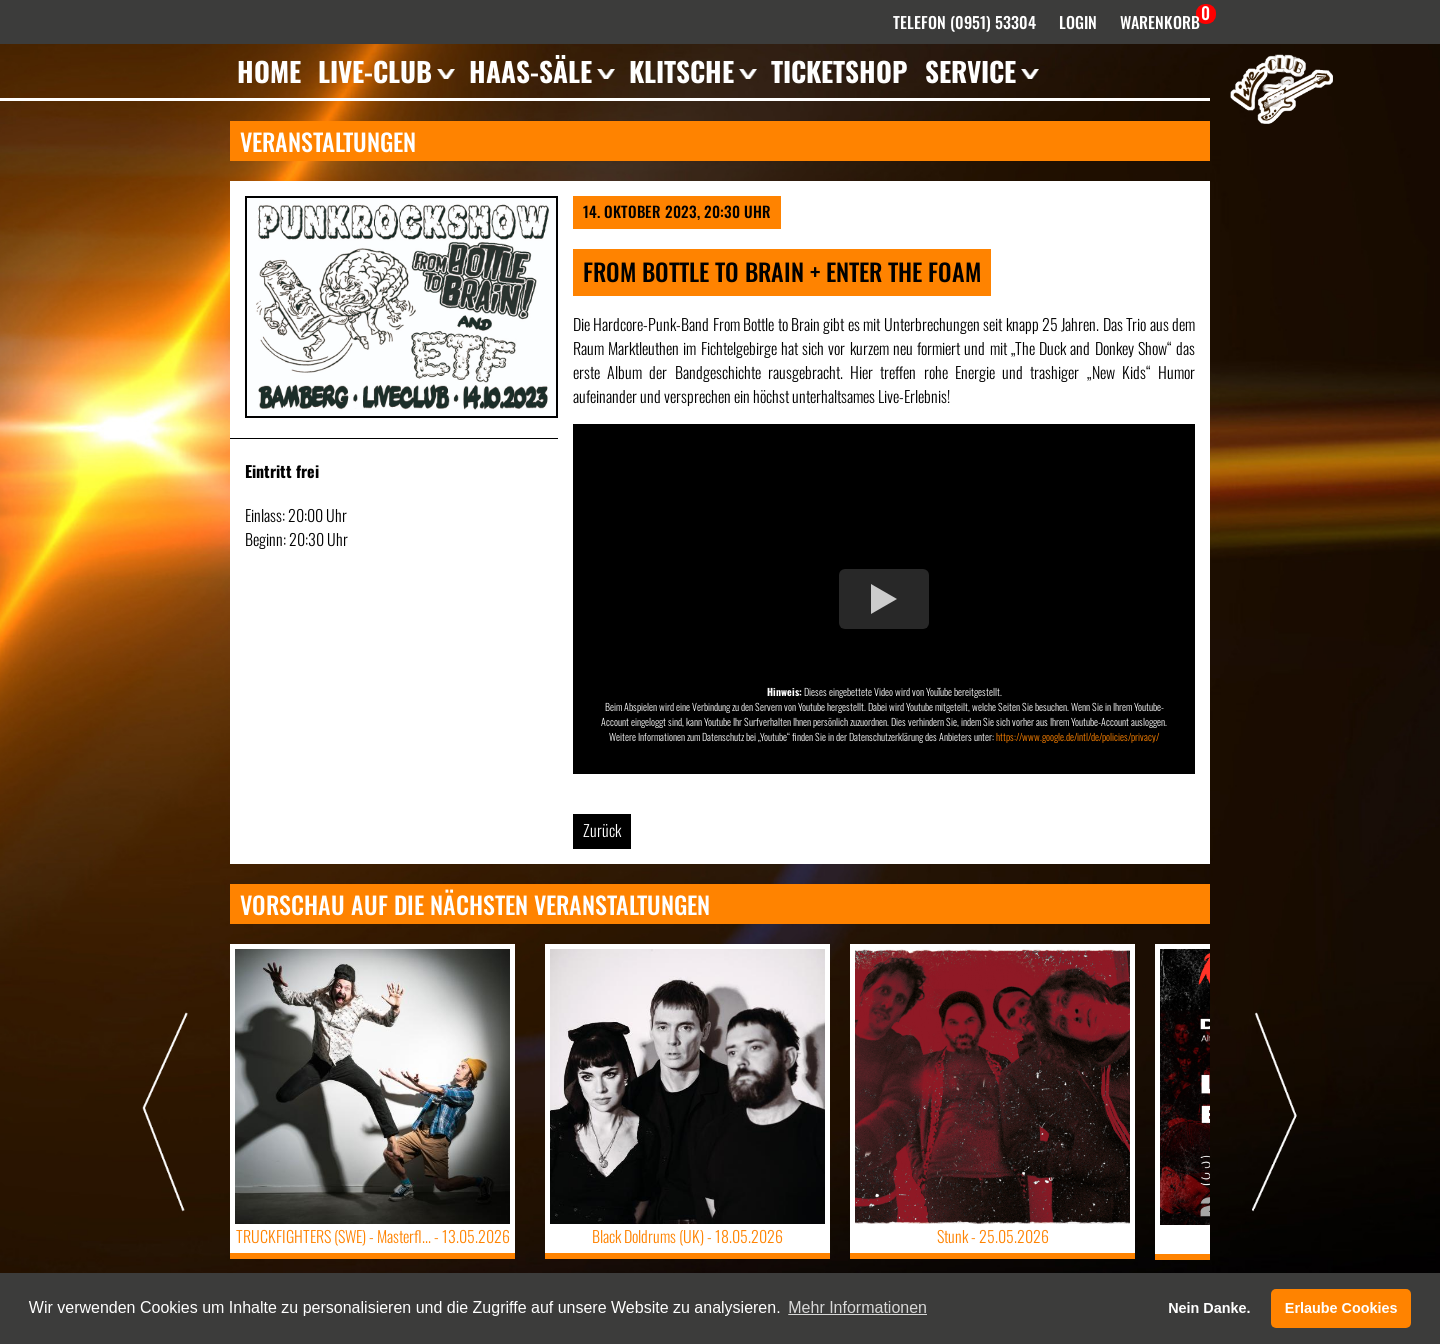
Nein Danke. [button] (1209, 1308)
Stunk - (993, 1236)
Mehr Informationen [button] (857, 1307)
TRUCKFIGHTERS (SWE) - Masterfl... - (373, 1236)
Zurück (602, 830)
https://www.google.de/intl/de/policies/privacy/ (1077, 736)
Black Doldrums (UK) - (687, 1236)
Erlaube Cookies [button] (1341, 1308)
